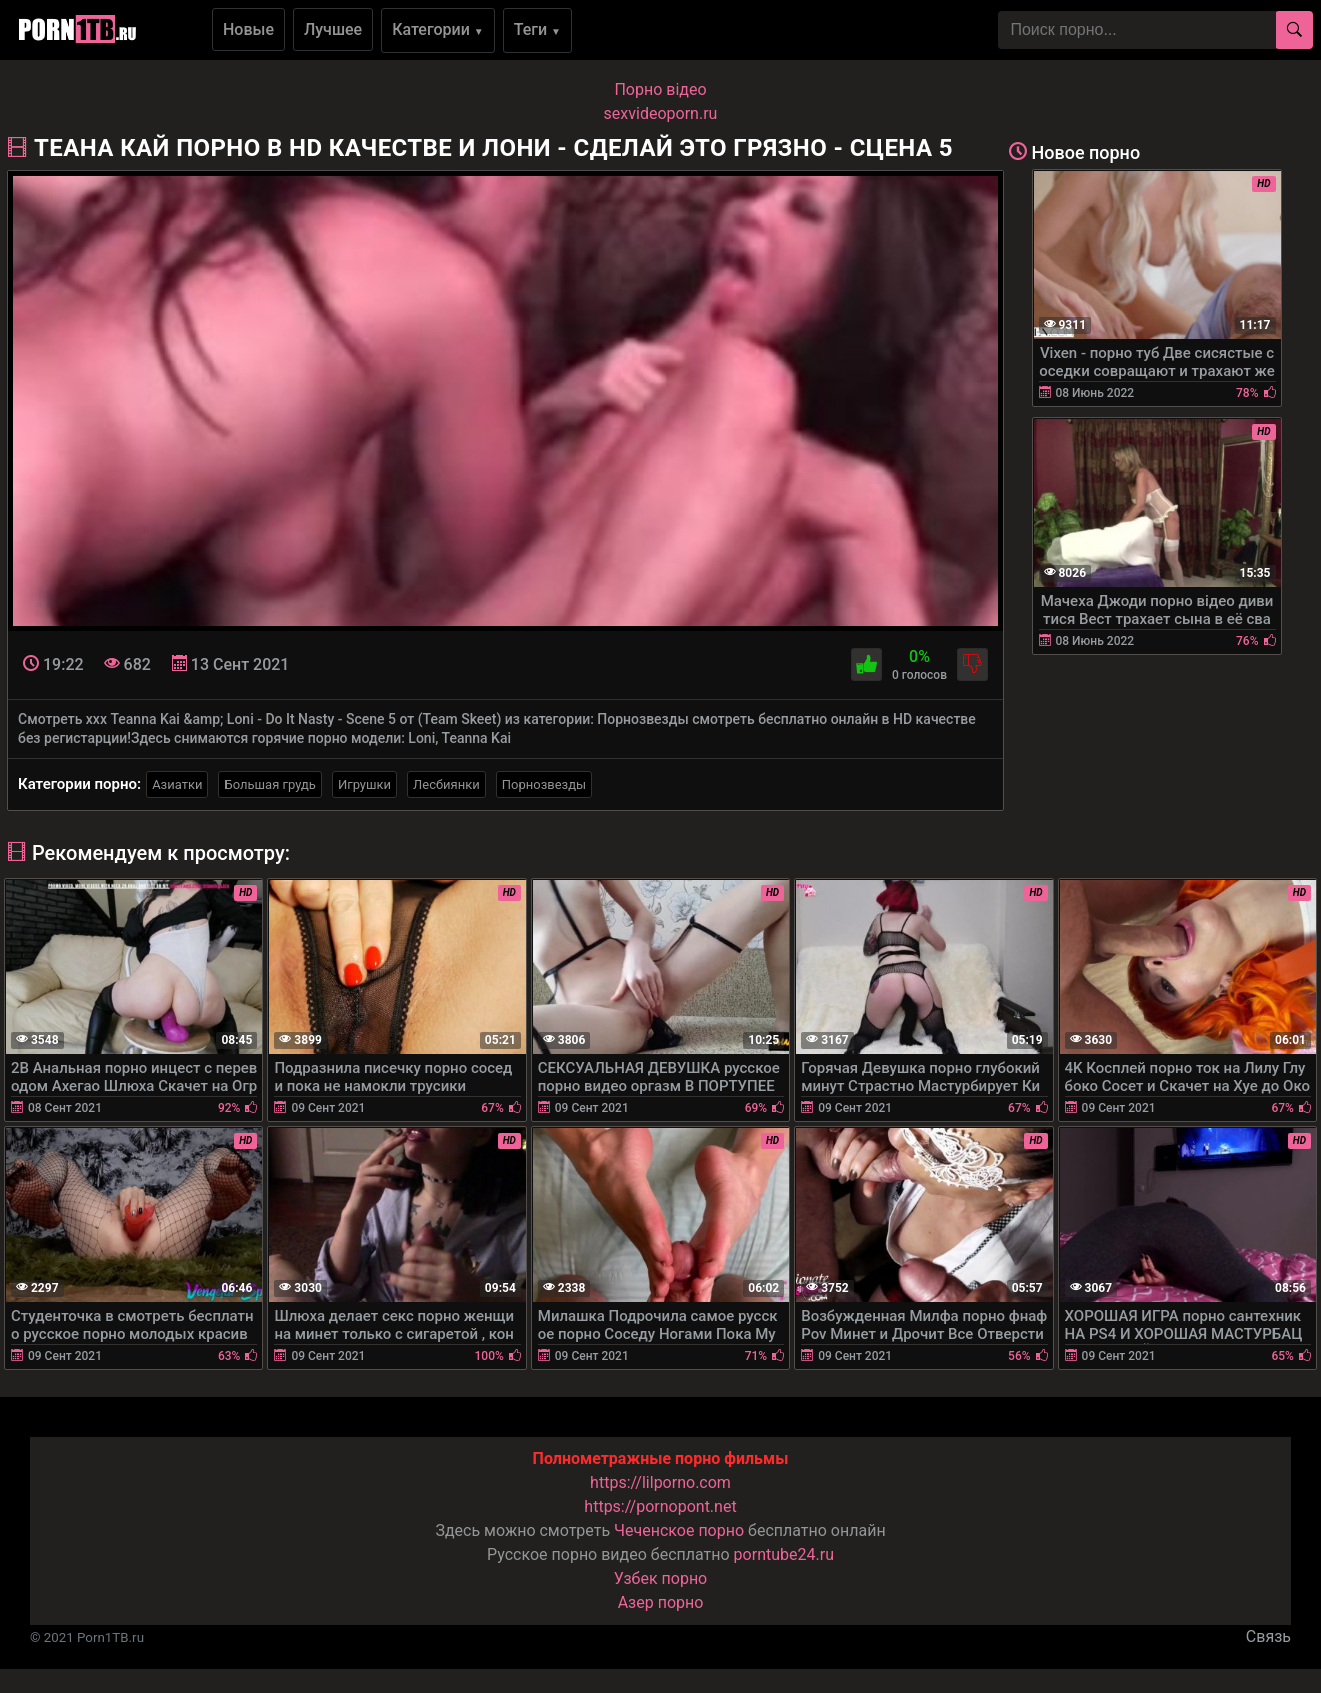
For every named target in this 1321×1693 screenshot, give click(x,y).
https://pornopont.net (660, 1506)
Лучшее (333, 29)
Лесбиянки (446, 784)
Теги (537, 29)
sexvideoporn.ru (661, 113)
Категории (438, 29)
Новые (248, 29)
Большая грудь (269, 784)
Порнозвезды (544, 784)
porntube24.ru (784, 1554)
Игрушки (364, 784)
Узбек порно (661, 1578)
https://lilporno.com (660, 1482)
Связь (1268, 1636)
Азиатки (177, 784)
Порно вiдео (660, 89)
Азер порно (661, 1602)
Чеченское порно (679, 1530)
